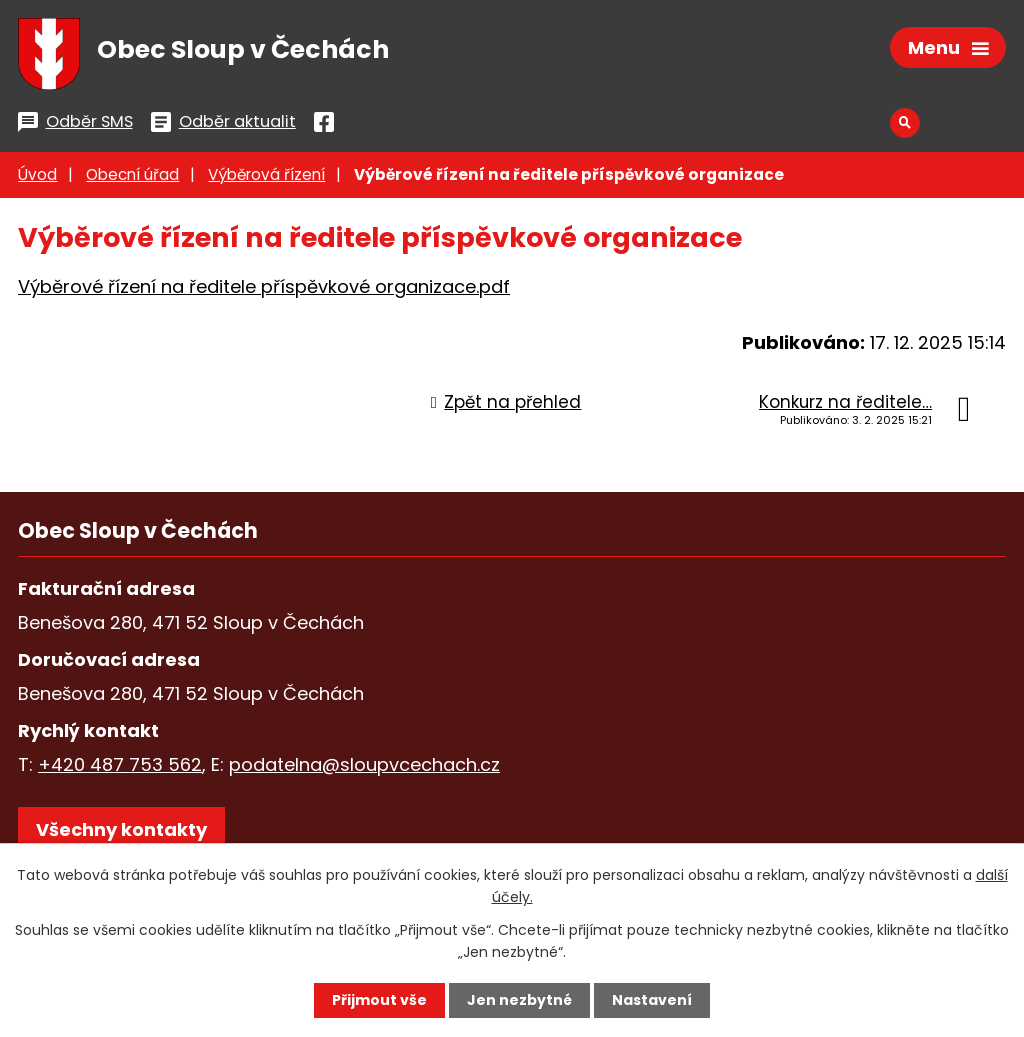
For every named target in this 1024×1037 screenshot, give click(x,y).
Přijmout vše (379, 1000)
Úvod (37, 174)
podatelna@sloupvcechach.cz (364, 764)
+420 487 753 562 (120, 764)
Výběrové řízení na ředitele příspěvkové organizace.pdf (264, 286)
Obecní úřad (132, 174)
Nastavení (652, 1000)
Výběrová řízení (266, 174)
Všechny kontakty (121, 829)
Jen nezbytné (519, 1000)
